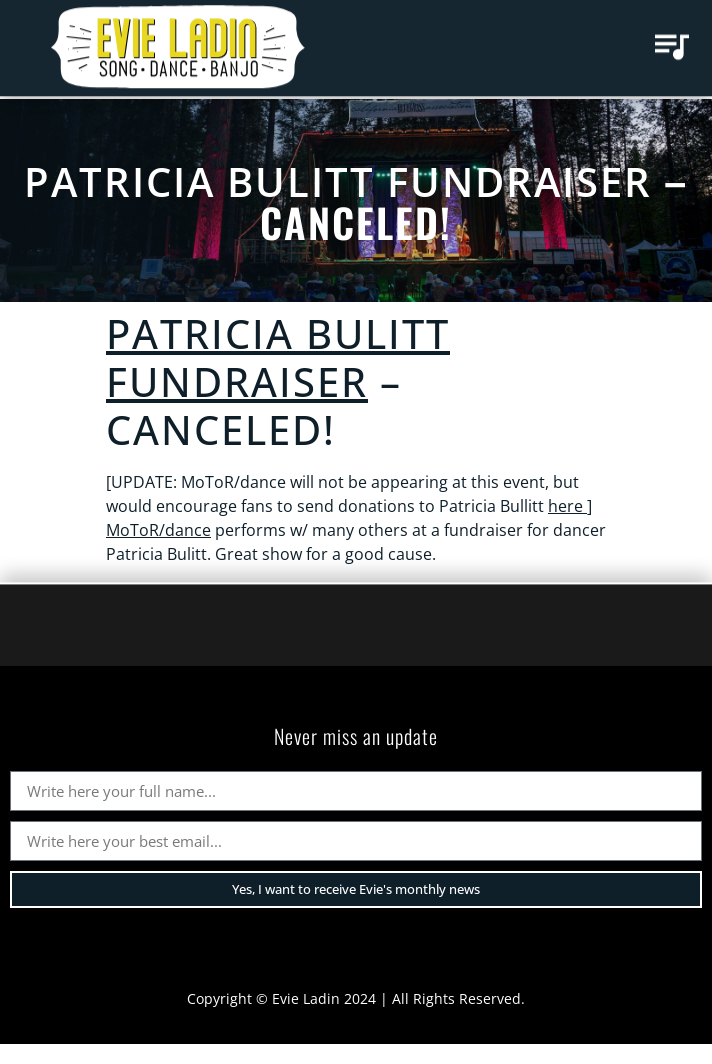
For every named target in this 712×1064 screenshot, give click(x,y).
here (567, 506)
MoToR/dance (158, 530)
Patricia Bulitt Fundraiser (338, 181)
